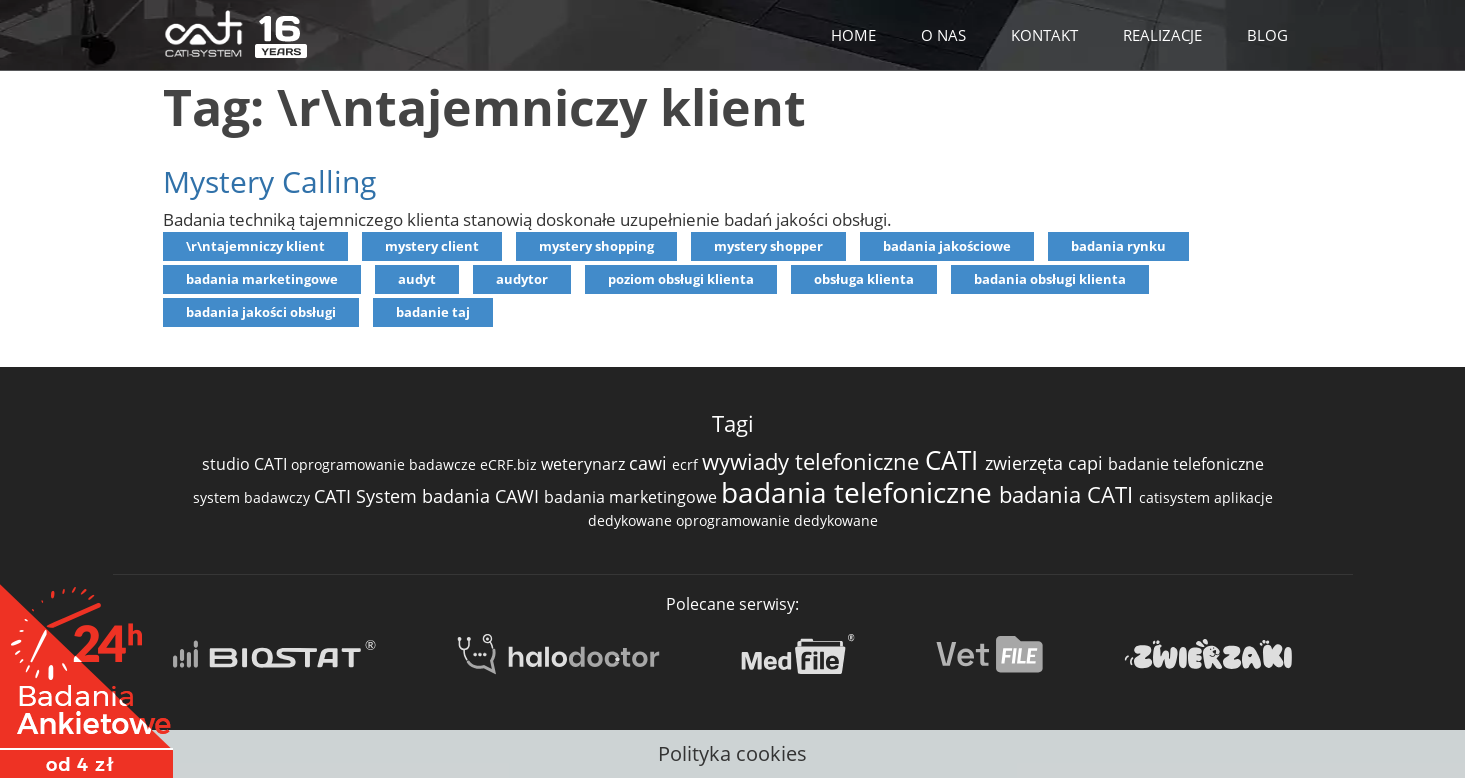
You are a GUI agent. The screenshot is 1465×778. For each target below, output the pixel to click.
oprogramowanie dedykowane (777, 520)
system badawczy (253, 497)
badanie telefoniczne (1186, 464)
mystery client (432, 246)
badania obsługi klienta (1050, 279)
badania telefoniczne (860, 492)
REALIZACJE (1162, 35)
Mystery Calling (269, 181)
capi (1088, 463)
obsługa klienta (864, 279)
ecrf (687, 464)
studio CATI (246, 464)
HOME (853, 35)
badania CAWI (483, 496)
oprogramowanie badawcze (385, 464)
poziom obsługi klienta (681, 279)
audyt (417, 279)
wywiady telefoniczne (813, 461)
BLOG (1267, 35)
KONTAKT (1044, 35)
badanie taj (433, 312)
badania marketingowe (262, 279)
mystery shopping (596, 246)
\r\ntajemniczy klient (255, 246)
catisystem (1176, 497)
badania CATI (1069, 494)
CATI (955, 460)
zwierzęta (1026, 463)
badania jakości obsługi (261, 312)
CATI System (368, 496)
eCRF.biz (510, 464)
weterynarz (585, 464)
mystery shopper (768, 246)
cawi (650, 463)
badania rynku (1118, 246)
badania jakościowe (947, 246)
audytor (522, 279)
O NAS (943, 35)
